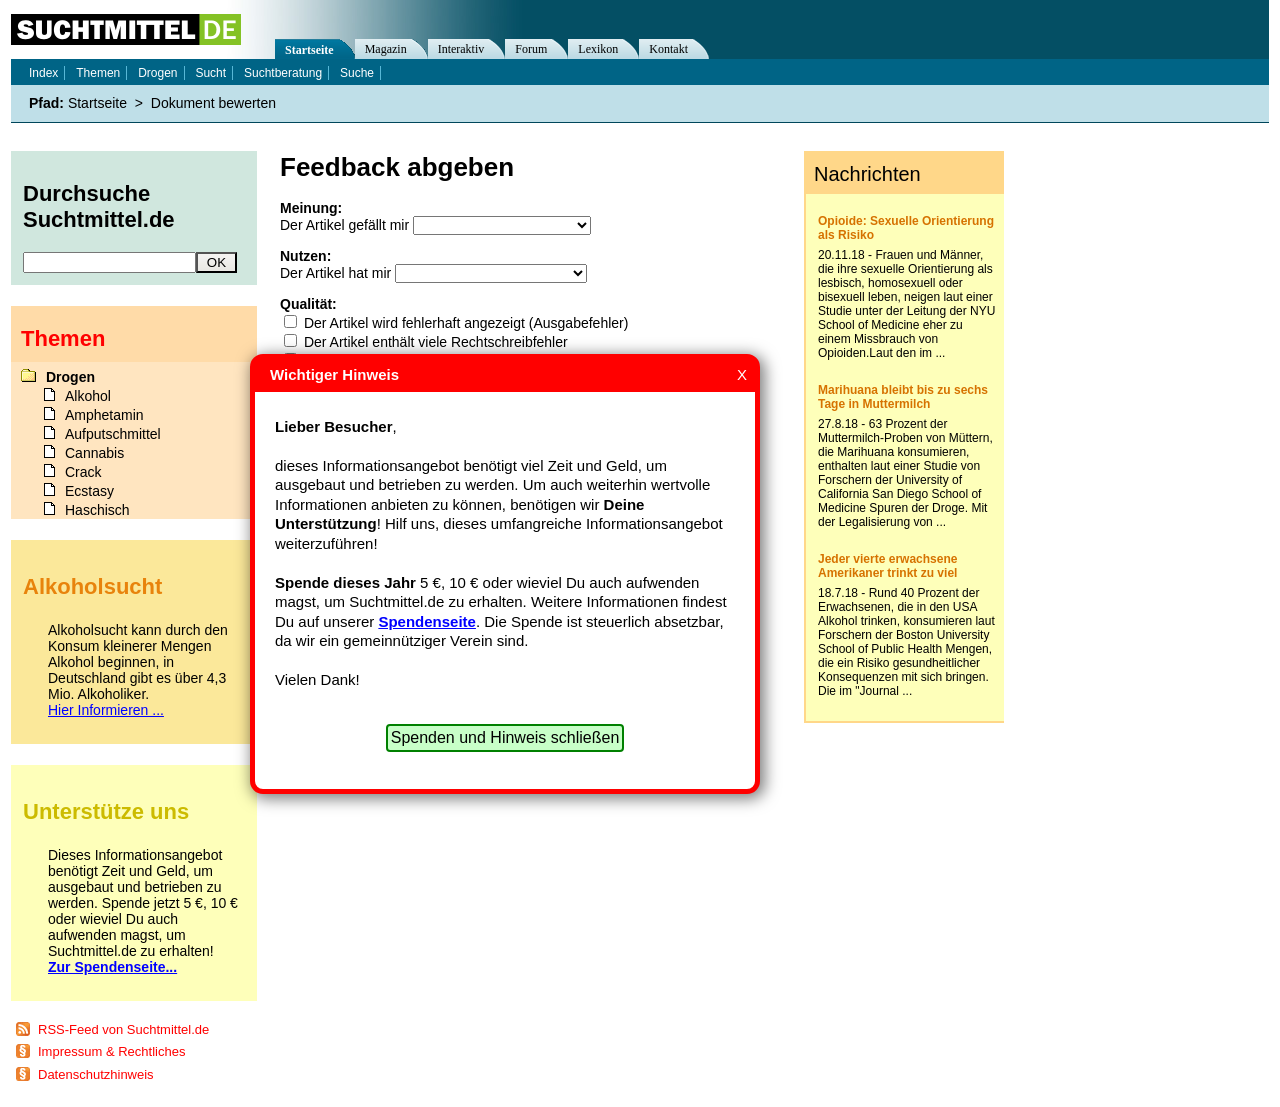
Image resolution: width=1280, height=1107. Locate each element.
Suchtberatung (283, 73)
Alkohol (88, 396)
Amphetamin (104, 415)
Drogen (157, 73)
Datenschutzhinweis (96, 1074)
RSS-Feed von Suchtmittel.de (123, 1029)
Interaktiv (461, 49)
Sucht (210, 73)
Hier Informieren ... (106, 710)
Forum (531, 49)
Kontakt (668, 49)
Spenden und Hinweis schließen (505, 737)
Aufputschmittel (113, 434)
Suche (357, 73)
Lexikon (598, 49)
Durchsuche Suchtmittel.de (99, 206)
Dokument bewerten (213, 103)
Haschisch (97, 510)
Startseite (309, 50)
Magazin (386, 49)
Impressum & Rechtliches (111, 1051)
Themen (98, 73)
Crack (83, 472)
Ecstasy (89, 491)
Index (43, 73)
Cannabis (94, 453)
